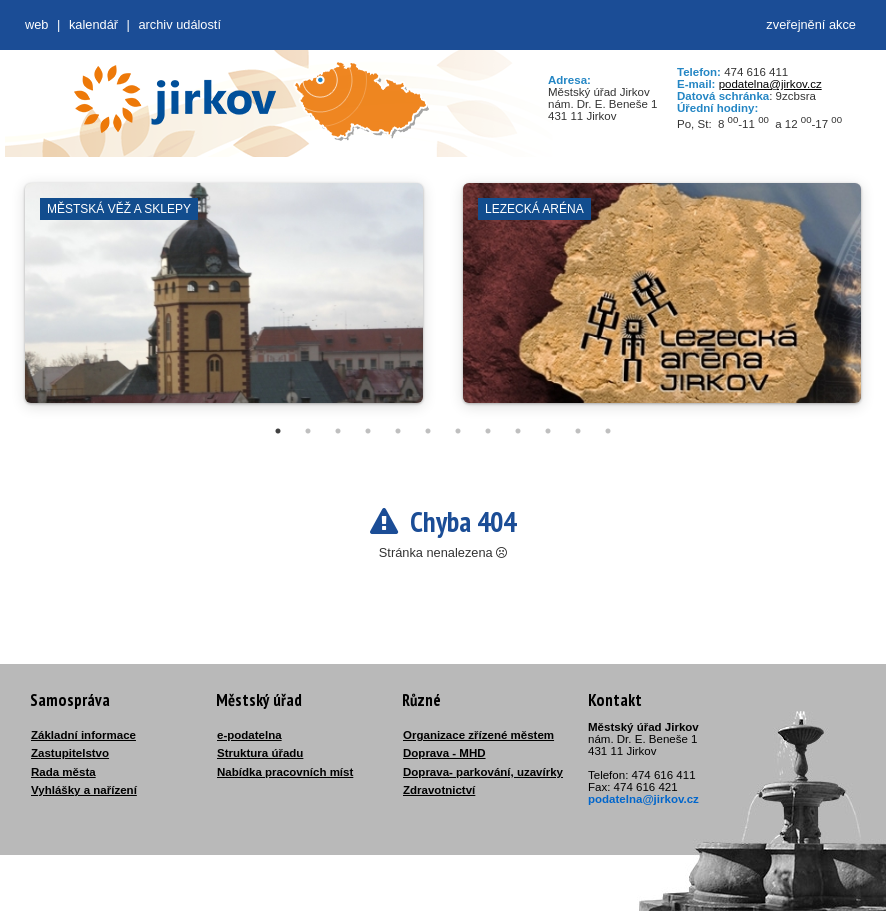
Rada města (63, 772)
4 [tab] (368, 431)
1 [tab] (278, 431)
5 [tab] (398, 431)
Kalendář (93, 24)
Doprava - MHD (444, 753)
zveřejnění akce (811, 24)
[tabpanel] (224, 303)
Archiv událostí (179, 24)
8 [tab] (488, 431)
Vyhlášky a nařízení (84, 790)
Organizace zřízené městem (478, 735)
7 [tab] (458, 431)
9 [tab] (518, 431)
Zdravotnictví (439, 790)
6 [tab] (428, 431)
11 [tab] (578, 431)
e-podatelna (249, 735)
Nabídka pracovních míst (285, 772)
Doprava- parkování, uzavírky (483, 772)
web (36, 24)
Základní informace (83, 735)
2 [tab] (308, 431)
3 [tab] (338, 431)
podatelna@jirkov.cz (770, 84)
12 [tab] (608, 431)
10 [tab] (548, 431)
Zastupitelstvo (70, 753)
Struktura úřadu (260, 753)
